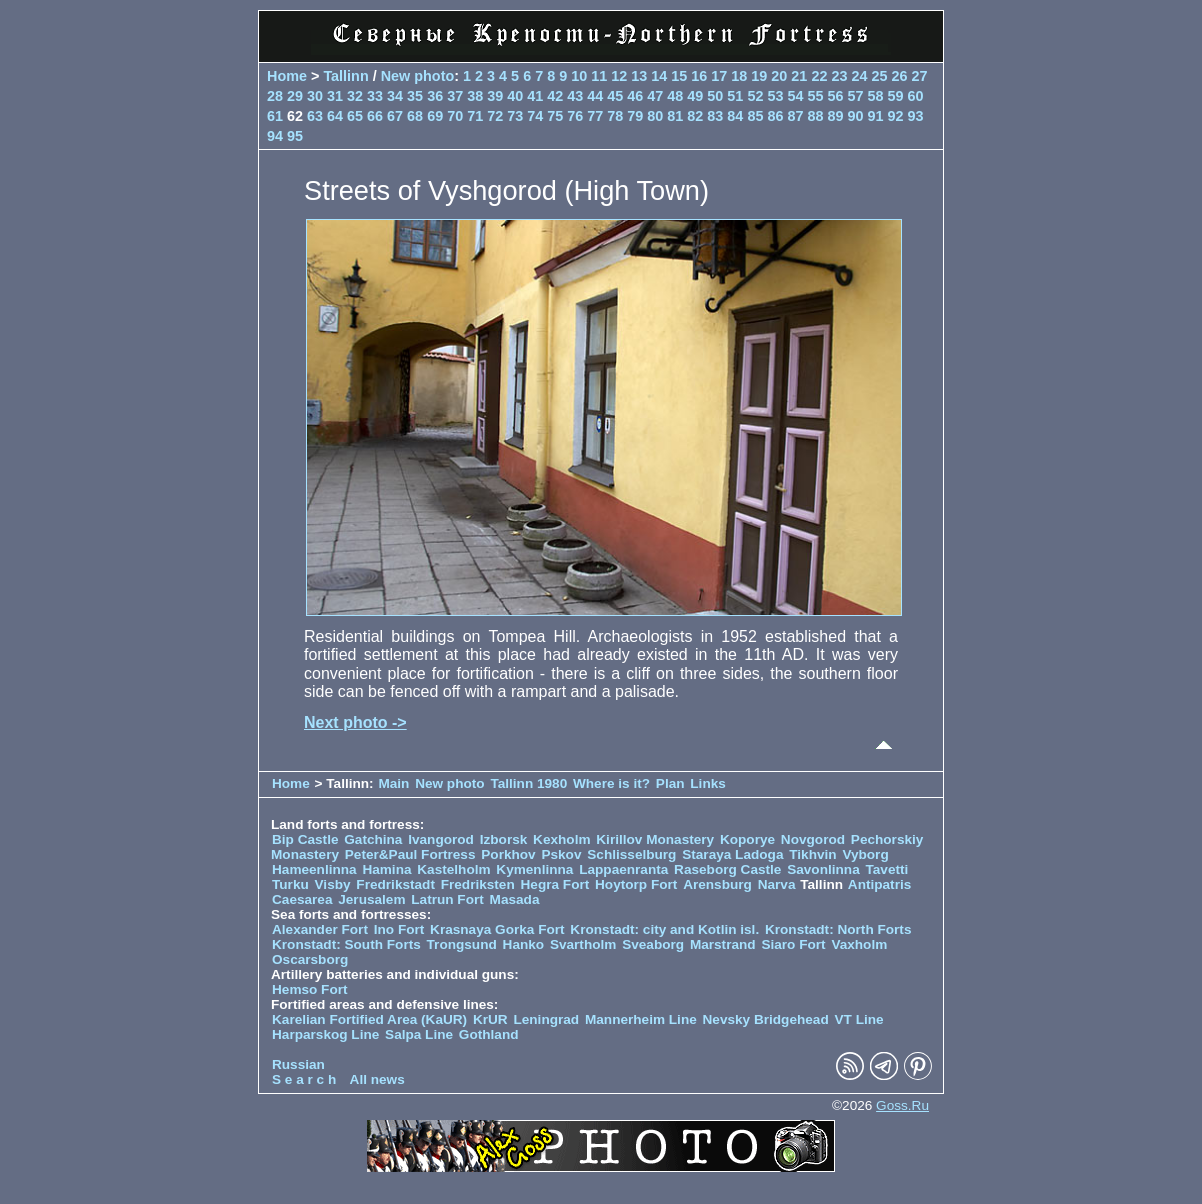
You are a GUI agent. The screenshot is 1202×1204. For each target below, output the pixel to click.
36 (435, 96)
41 (535, 96)
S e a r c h (304, 1079)
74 (535, 116)
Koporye (747, 839)
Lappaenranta (623, 869)
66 (375, 116)
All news (377, 1079)
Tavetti (886, 869)
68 (415, 116)
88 (815, 116)
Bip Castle (305, 839)
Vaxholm (859, 944)
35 (415, 96)
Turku (290, 884)
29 (295, 96)
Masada (515, 899)
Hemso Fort (310, 989)
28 (275, 96)
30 (315, 96)
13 (639, 76)
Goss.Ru (902, 1105)
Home (287, 76)
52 (755, 96)
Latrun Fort (447, 899)
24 (859, 76)
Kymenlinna (534, 869)
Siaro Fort (793, 944)
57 (855, 96)
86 (775, 116)
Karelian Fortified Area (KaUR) (369, 1019)
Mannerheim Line (641, 1019)
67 (395, 116)
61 (275, 116)
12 (619, 76)
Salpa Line (419, 1034)
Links (708, 783)
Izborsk (504, 839)
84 (735, 116)
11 (599, 76)
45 (615, 96)
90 (855, 116)
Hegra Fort (555, 884)
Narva (777, 884)
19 (759, 76)
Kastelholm (453, 869)
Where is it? (611, 783)
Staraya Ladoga (732, 854)
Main (393, 783)
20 (779, 76)
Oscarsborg (310, 959)
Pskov (561, 854)
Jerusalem (371, 899)
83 (715, 116)
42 (555, 96)
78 (615, 116)
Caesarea (302, 899)
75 (555, 116)
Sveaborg (653, 944)
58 (875, 96)
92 (895, 116)
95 (295, 136)
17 (719, 76)
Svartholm (583, 944)
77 (595, 116)
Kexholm (561, 839)
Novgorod (813, 839)
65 (355, 116)
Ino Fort (399, 929)
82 (695, 116)
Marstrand (723, 944)
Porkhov (508, 854)
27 (919, 76)
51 (735, 96)
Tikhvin (812, 854)
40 (515, 96)
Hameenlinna (314, 869)
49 (695, 96)
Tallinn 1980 (528, 783)
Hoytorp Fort (636, 884)
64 (335, 116)
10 (579, 76)
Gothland (489, 1034)
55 (815, 96)
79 (635, 116)
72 (495, 116)
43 (575, 96)
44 (595, 96)
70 (455, 116)
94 (275, 136)
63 (315, 116)
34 (395, 96)
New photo (418, 76)
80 (655, 116)
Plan (670, 783)
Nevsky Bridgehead (766, 1019)
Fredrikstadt (395, 884)
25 (879, 76)
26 (899, 76)
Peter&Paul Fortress (410, 854)
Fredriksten (478, 884)
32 (355, 96)
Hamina (386, 869)
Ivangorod (441, 839)
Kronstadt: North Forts (838, 929)
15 (679, 76)
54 (795, 96)
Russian (298, 1064)
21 (799, 76)
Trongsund (462, 944)
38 (475, 96)
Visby (333, 884)
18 (739, 76)
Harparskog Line (325, 1034)
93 (916, 116)
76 (575, 116)
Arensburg (717, 884)
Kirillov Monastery (655, 839)
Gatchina (373, 839)
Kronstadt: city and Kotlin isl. (664, 929)
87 (795, 116)
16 (699, 76)
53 (775, 96)
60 (916, 96)
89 (835, 116)
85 (755, 116)
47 (655, 96)
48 (675, 96)
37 (455, 96)
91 (875, 116)
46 (635, 96)
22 (819, 76)
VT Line (859, 1019)
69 (435, 116)
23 (839, 76)
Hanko (524, 944)
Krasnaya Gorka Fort (497, 929)
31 (335, 96)
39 (495, 96)
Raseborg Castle (727, 869)
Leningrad (546, 1019)
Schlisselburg (631, 854)
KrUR (490, 1019)
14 (659, 76)
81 (675, 116)
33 (375, 96)
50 (715, 96)
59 (895, 96)
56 (835, 96)
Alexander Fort (320, 929)
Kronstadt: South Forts (346, 944)
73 (515, 116)
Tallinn (345, 76)
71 (475, 116)
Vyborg (865, 854)
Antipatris (879, 884)
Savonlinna (823, 869)
